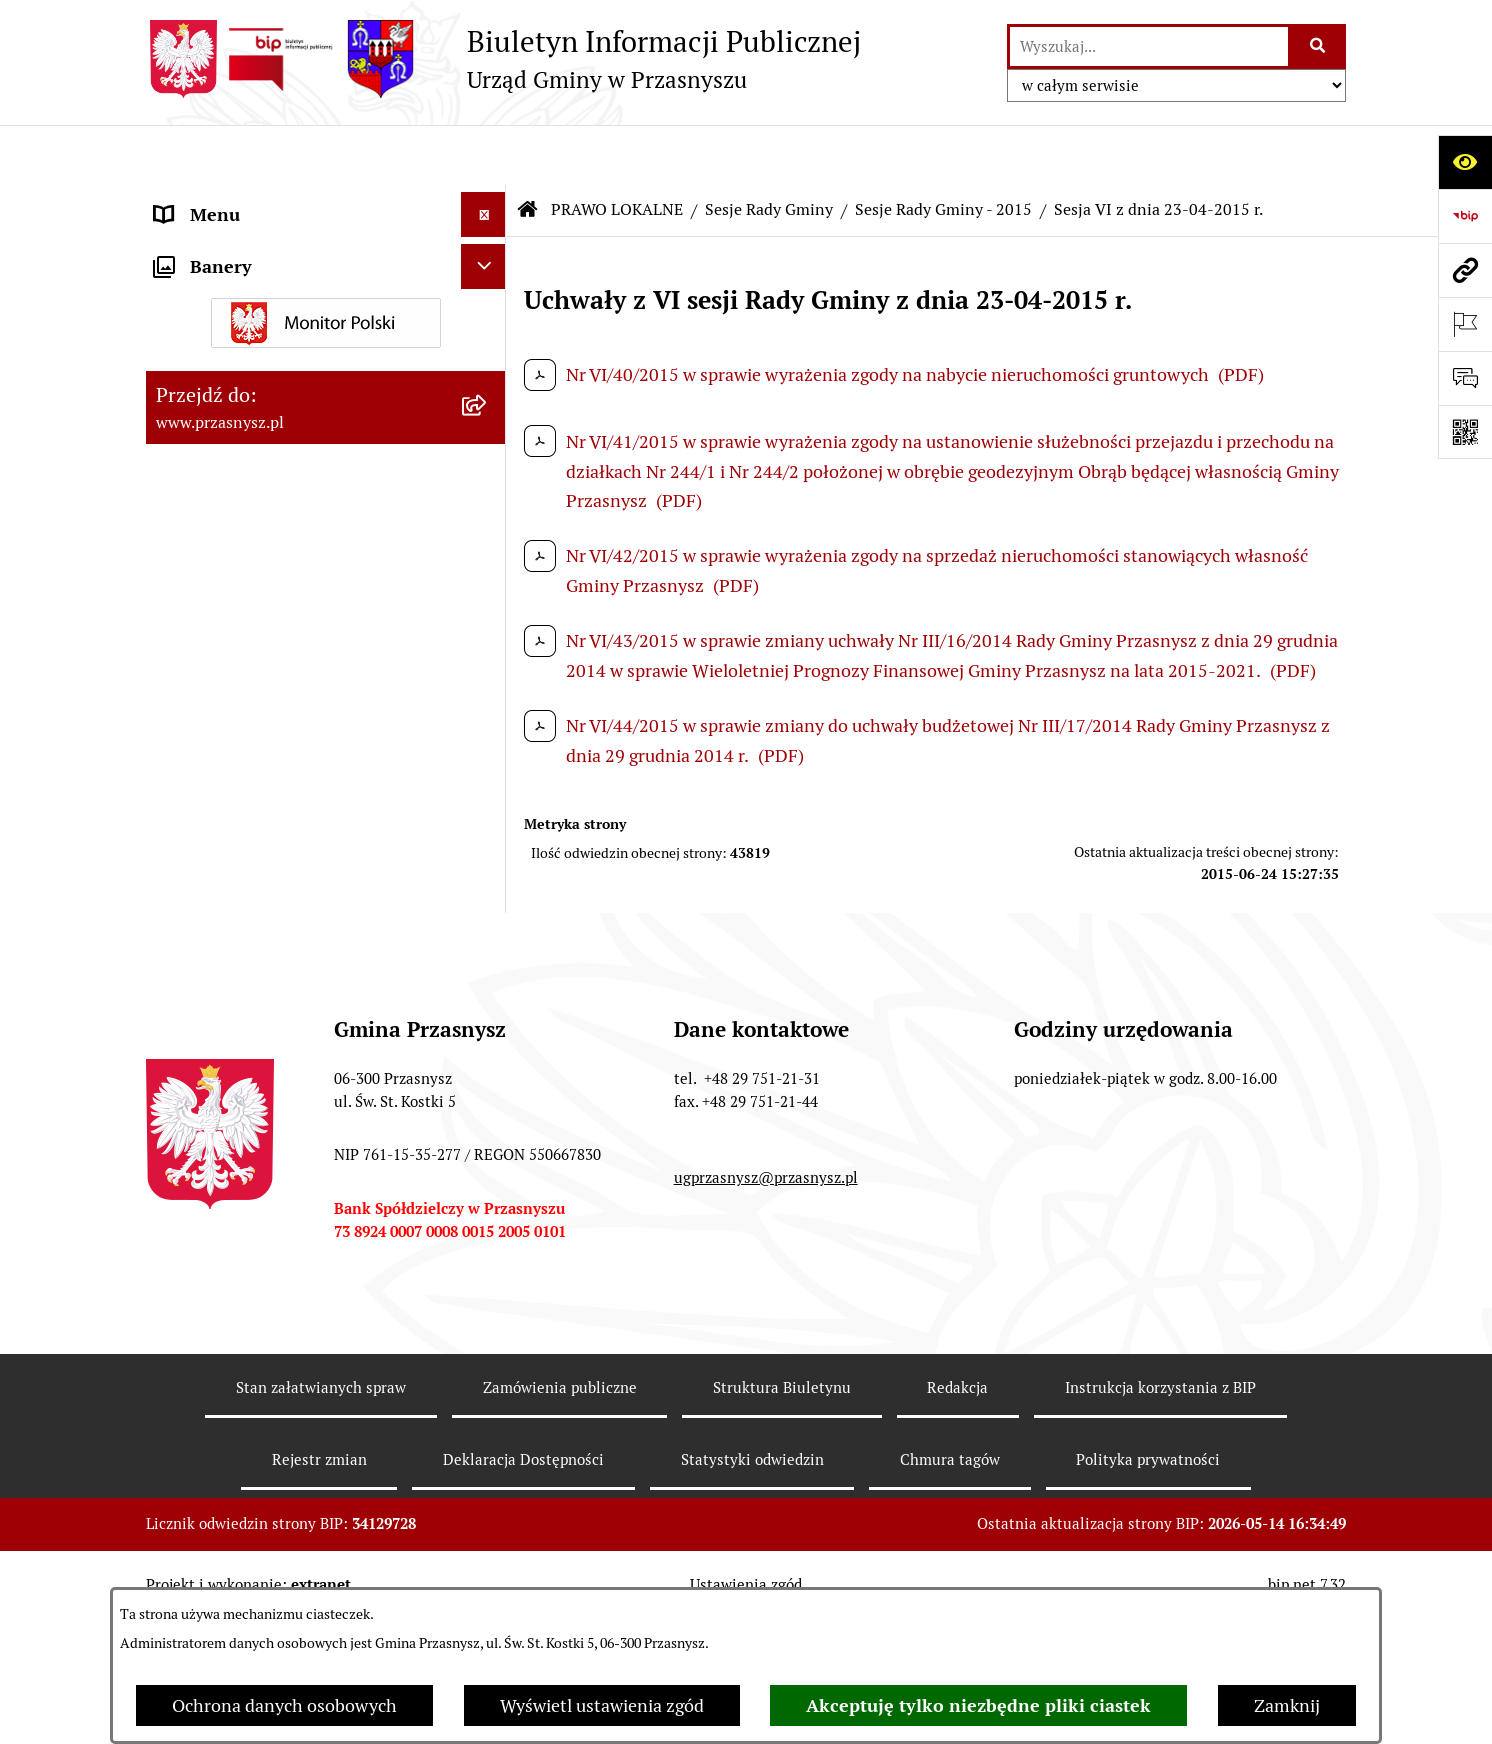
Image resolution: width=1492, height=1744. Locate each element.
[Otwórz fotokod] (1465, 432)
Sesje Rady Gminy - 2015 (943, 149)
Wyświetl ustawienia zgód (602, 1705)
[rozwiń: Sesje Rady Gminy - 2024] (488, 735)
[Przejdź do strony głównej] (503, 59)
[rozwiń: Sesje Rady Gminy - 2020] (488, 967)
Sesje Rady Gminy (769, 149)
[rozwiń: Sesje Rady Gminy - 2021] (488, 909)
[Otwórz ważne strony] (1465, 324)
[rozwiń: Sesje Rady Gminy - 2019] (488, 1025)
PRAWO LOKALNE (617, 149)
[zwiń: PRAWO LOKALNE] (488, 245)
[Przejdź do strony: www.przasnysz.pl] (1465, 270)
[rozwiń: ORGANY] (488, 200)
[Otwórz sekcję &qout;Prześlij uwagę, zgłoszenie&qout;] (1465, 378)
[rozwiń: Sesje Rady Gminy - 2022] (488, 851)
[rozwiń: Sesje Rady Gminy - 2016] (488, 1199)
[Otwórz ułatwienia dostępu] (1465, 162)
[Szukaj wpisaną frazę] (1318, 46)
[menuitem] (326, 302)
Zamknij (1287, 1705)
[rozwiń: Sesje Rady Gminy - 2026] (488, 619)
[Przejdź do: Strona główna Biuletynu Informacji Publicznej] (528, 150)
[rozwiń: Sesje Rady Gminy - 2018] (488, 1083)
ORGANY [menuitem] (191, 199)
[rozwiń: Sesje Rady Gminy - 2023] (488, 793)
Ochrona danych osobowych (284, 1705)
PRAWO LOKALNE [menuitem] (227, 244)
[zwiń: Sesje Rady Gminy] (488, 418)
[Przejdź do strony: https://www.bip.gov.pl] (1465, 216)
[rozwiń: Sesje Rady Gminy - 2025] (488, 677)
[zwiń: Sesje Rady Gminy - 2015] (488, 1257)
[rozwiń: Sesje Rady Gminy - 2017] (488, 1141)
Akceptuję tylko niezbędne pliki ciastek (978, 1705)
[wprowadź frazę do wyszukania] (1149, 46)
